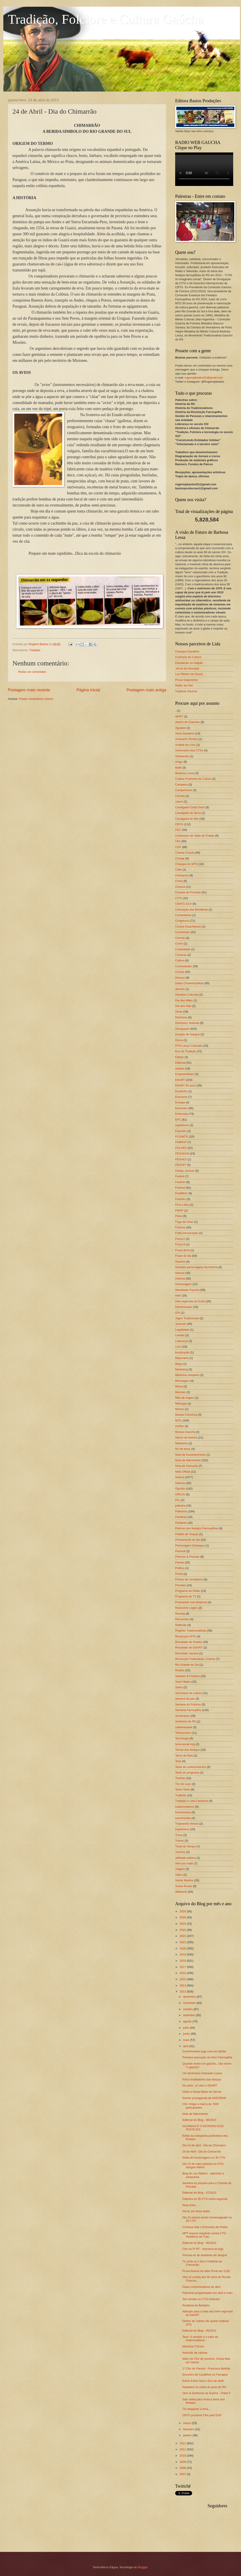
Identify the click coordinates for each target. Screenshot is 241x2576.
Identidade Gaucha (187, 1290)
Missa (179, 1386)
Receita (180, 1613)
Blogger (143, 2567)
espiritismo (182, 1125)
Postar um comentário (32, 671)
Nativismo (181, 1443)
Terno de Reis (184, 1755)
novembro (190, 2003)
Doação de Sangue (187, 1034)
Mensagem (182, 1380)
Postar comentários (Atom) (36, 698)
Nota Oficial (182, 1471)
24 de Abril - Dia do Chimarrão (201, 2151)
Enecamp (181, 1096)
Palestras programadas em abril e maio (207, 2293)
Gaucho (180, 1261)
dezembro (190, 1996)
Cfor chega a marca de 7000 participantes (200, 2105)
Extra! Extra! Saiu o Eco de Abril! (203, 2380)
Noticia (179, 1477)
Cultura (180, 960)
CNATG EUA (183, 903)
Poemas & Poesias (187, 1556)
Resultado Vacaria (186, 1653)
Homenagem (183, 1284)
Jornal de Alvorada (187, 668)
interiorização (183, 1307)
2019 (183, 1954)
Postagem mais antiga (146, 690)
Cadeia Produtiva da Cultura (193, 778)
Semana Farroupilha (188, 1710)
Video (179, 1874)
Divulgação (182, 1028)
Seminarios (182, 1715)
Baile (178, 767)
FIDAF (179, 1210)
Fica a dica (182, 1204)
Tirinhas (180, 1778)
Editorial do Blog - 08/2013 (199, 2120)
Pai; (177, 1500)
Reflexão (181, 1625)
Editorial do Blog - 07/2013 (199, 2192)
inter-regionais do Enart (190, 1301)
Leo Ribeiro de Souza (189, 674)
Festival (180, 1187)
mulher (179, 1426)
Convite (180, 938)
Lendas (180, 1335)
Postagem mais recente (29, 690)
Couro (179, 943)
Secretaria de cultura (188, 1693)
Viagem (180, 1869)
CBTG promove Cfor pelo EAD (201, 2415)
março (187, 2423)
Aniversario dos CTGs (189, 750)
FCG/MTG (181, 1136)
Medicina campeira (187, 1375)
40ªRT (179, 716)
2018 (183, 1960)
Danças (180, 977)
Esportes (181, 1131)
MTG (178, 1420)
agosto (187, 2021)
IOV (177, 1312)
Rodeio (179, 1670)
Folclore (180, 1227)
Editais (179, 1057)
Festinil (179, 1176)
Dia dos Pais (183, 1006)
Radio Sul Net (184, 685)
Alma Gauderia (184, 733)
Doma (179, 1040)
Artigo (179, 761)
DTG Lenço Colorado (188, 1045)
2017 (183, 1967)
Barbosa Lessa (184, 773)
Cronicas (181, 955)
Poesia (179, 1562)
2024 (183, 1923)
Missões (180, 1392)
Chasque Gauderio (187, 651)
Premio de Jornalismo (189, 1579)
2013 (183, 1991)
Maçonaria (182, 1358)
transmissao (183, 1812)
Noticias (180, 1483)
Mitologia (181, 1403)
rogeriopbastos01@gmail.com (204, 377)
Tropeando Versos (187, 1823)
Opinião (180, 1488)
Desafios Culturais (186, 994)
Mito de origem (184, 1397)
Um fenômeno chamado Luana (202, 2073)
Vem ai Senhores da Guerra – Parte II (206, 2393)
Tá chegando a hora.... (196, 2409)
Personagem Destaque (190, 1545)
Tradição (34, 650)
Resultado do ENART (189, 1647)
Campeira (181, 784)
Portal (179, 1574)
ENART (180, 1080)
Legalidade (182, 1329)
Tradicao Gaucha (186, 691)
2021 (183, 1942)
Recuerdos (182, 1619)
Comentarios (183, 915)
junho (187, 2033)
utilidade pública (185, 1857)
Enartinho (181, 1091)
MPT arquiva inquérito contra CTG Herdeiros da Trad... (204, 2235)
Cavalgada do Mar (187, 818)
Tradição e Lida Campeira (191, 1801)
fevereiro (189, 2429)
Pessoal (180, 1551)
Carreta (180, 796)
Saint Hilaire (183, 1681)
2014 (183, 1985)
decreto (180, 989)
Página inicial (88, 690)
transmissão (183, 1818)
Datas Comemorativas (189, 983)
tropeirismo (182, 1829)
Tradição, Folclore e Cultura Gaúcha (105, 19)
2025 (183, 1917)
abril (186, 2046)
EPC (178, 1119)
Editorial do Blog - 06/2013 (199, 2243)
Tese (178, 1761)
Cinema (180, 886)
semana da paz (185, 1698)
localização (182, 1352)
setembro (189, 2015)
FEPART (180, 1165)
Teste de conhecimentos (190, 1767)
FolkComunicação (186, 1233)
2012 (183, 2443)
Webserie (181, 1891)
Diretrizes (181, 1017)
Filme (178, 1216)
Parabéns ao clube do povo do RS (204, 2387)
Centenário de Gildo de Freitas (194, 835)
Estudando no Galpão (189, 663)
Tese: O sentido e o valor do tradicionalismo (200, 2338)
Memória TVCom (193, 2346)
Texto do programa (187, 1772)
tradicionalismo (184, 1806)
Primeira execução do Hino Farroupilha (207, 2057)
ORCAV (180, 1494)
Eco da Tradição (185, 1051)
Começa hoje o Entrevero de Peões (205, 2227)
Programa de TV (185, 1596)
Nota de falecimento (188, 1460)
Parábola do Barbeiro (196, 2305)
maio (186, 2040)
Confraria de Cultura (188, 657)
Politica (180, 1568)
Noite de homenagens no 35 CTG (203, 2157)
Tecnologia (182, 1738)
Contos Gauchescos (188, 926)
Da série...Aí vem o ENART (199, 2085)
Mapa (178, 1363)
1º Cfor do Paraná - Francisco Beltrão (206, 2368)
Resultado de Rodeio (188, 1642)
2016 (183, 1973)
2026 (183, 1911)
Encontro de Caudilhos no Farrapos (205, 2374)
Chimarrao (182, 875)
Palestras (181, 1511)
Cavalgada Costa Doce (190, 807)
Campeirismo (183, 790)
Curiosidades (183, 966)
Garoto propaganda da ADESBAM (204, 2098)
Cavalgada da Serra (188, 813)
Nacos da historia (186, 1437)
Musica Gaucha (185, 1432)
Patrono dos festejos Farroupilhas (196, 1528)
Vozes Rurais (183, 1886)
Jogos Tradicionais (187, 1318)
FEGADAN (182, 1153)
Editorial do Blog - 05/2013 (199, 2330)
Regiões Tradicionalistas (190, 1630)
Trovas (179, 1840)
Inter (178, 1295)
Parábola (181, 1522)
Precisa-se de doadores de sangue (204, 2255)
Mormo (179, 1409)
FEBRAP (181, 1142)
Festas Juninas (185, 1170)
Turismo (180, 1852)
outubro (188, 2009)
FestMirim (181, 1193)
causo (179, 801)
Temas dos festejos (187, 1749)
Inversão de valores (194, 2352)
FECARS (181, 1148)
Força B (180, 1244)
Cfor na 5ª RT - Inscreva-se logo (202, 2249)
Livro (178, 1346)
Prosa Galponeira (186, 680)
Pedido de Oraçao (186, 1534)
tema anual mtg (185, 1744)
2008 (183, 2468)
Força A (180, 1238)
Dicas (178, 1011)
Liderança (181, 1341)
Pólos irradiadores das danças (201, 2079)
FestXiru (180, 1199)
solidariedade (183, 1727)
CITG (178, 898)
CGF (178, 847)
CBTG (179, 824)
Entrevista (181, 1113)
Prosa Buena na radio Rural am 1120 (206, 2271)
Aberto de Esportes (187, 722)
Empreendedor (184, 1074)
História (180, 1278)
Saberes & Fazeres (187, 1676)
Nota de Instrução (186, 1465)
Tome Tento (182, 1789)
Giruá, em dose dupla (196, 2211)
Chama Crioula (184, 852)
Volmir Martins (184, 1880)
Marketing (181, 1369)
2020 (183, 1948)
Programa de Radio (187, 1590)
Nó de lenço (183, 1449)
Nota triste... (190, 2205)
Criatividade (182, 949)
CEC (178, 830)
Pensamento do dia (187, 1539)
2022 (183, 1936)
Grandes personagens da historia (196, 1267)
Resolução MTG (185, 1636)
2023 (183, 1930)
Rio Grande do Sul (187, 1664)
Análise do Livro (185, 744)
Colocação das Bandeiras (191, 909)
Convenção (182, 932)
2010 (183, 2455)
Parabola (181, 1517)
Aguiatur (180, 727)
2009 (183, 2461)
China (179, 881)
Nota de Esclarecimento (190, 1454)
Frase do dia (183, 1255)
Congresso (182, 920)
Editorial (180, 1062)
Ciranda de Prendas (188, 892)
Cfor (178, 841)
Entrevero (181, 1108)
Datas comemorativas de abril (201, 2286)
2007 (183, 2474)
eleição (179, 1068)
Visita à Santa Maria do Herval (201, 2091)
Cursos (179, 971)
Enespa (180, 1102)
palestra (180, 1505)
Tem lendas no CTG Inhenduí (201, 2299)
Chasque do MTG (186, 864)
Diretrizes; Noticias (187, 1023)
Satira (179, 1687)
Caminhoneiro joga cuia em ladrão (204, 2051)
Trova (178, 1835)
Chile (178, 869)
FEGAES (181, 1159)
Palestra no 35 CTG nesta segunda (204, 2199)
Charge (180, 858)
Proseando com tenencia (191, 1602)
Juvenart (180, 1324)
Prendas (180, 1585)
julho (186, 2027)
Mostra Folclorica (186, 1414)
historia (180, 1273)
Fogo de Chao (184, 1221)
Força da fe (182, 1250)
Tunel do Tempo (185, 1846)
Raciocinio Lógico (186, 1607)
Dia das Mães (184, 1000)
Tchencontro (183, 1732)
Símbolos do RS (185, 1721)
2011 (183, 2449)
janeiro (187, 2435)
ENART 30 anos (185, 1085)
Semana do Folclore (188, 1704)
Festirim (180, 1182)
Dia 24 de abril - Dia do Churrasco (204, 2145)
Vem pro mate (184, 1863)
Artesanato (182, 756)
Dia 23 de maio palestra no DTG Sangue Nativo (203, 2165)
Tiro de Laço (183, 1784)
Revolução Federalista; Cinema (195, 1659)
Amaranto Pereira (186, 739)
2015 (183, 1979)
